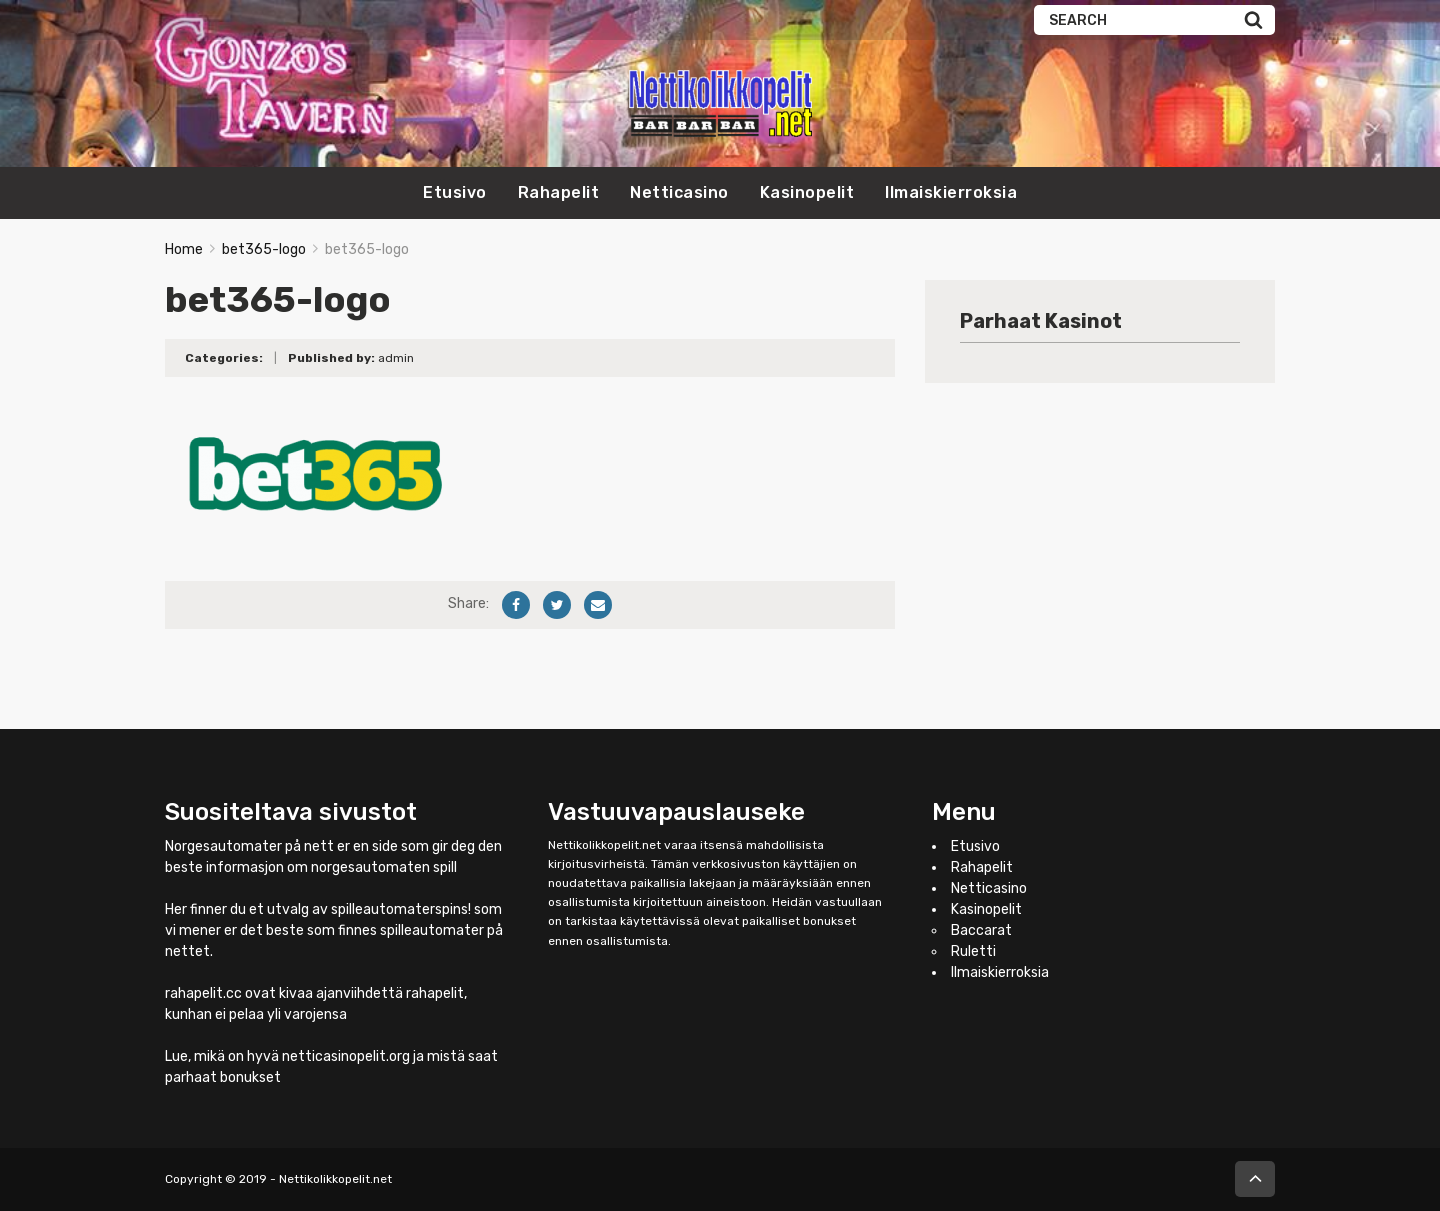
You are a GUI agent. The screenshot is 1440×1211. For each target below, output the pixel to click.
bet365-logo (264, 249)
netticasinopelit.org (346, 1056)
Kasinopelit (807, 192)
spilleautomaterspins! (401, 909)
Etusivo (455, 192)
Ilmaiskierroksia (951, 192)
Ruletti (973, 951)
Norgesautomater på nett (249, 846)
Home (184, 249)
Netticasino (679, 192)
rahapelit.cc (203, 993)
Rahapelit (559, 192)
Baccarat (981, 930)
